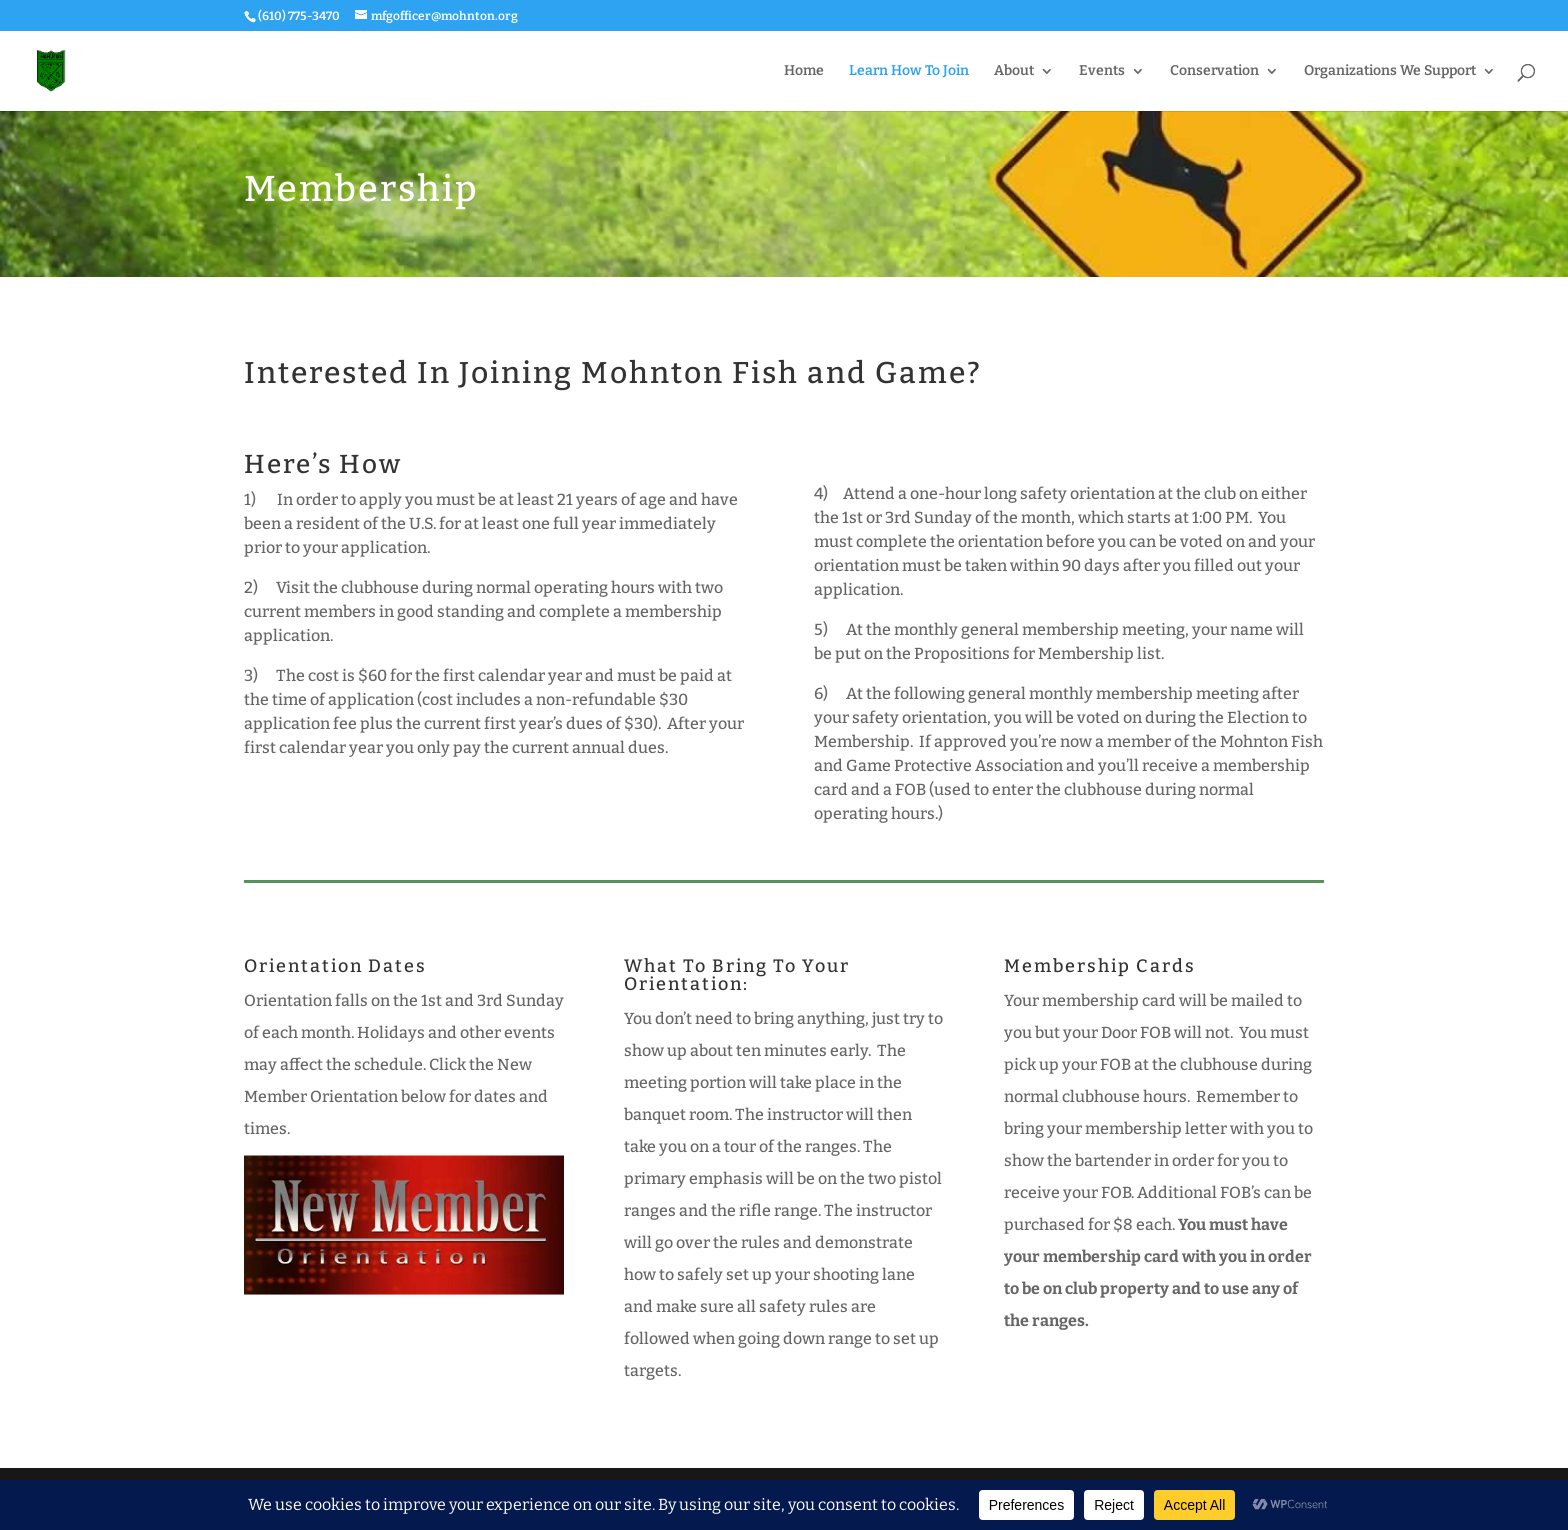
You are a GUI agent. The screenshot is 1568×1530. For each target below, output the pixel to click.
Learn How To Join (909, 71)
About (1014, 71)
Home (804, 71)
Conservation (1214, 71)
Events (1102, 71)
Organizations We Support (1390, 71)
